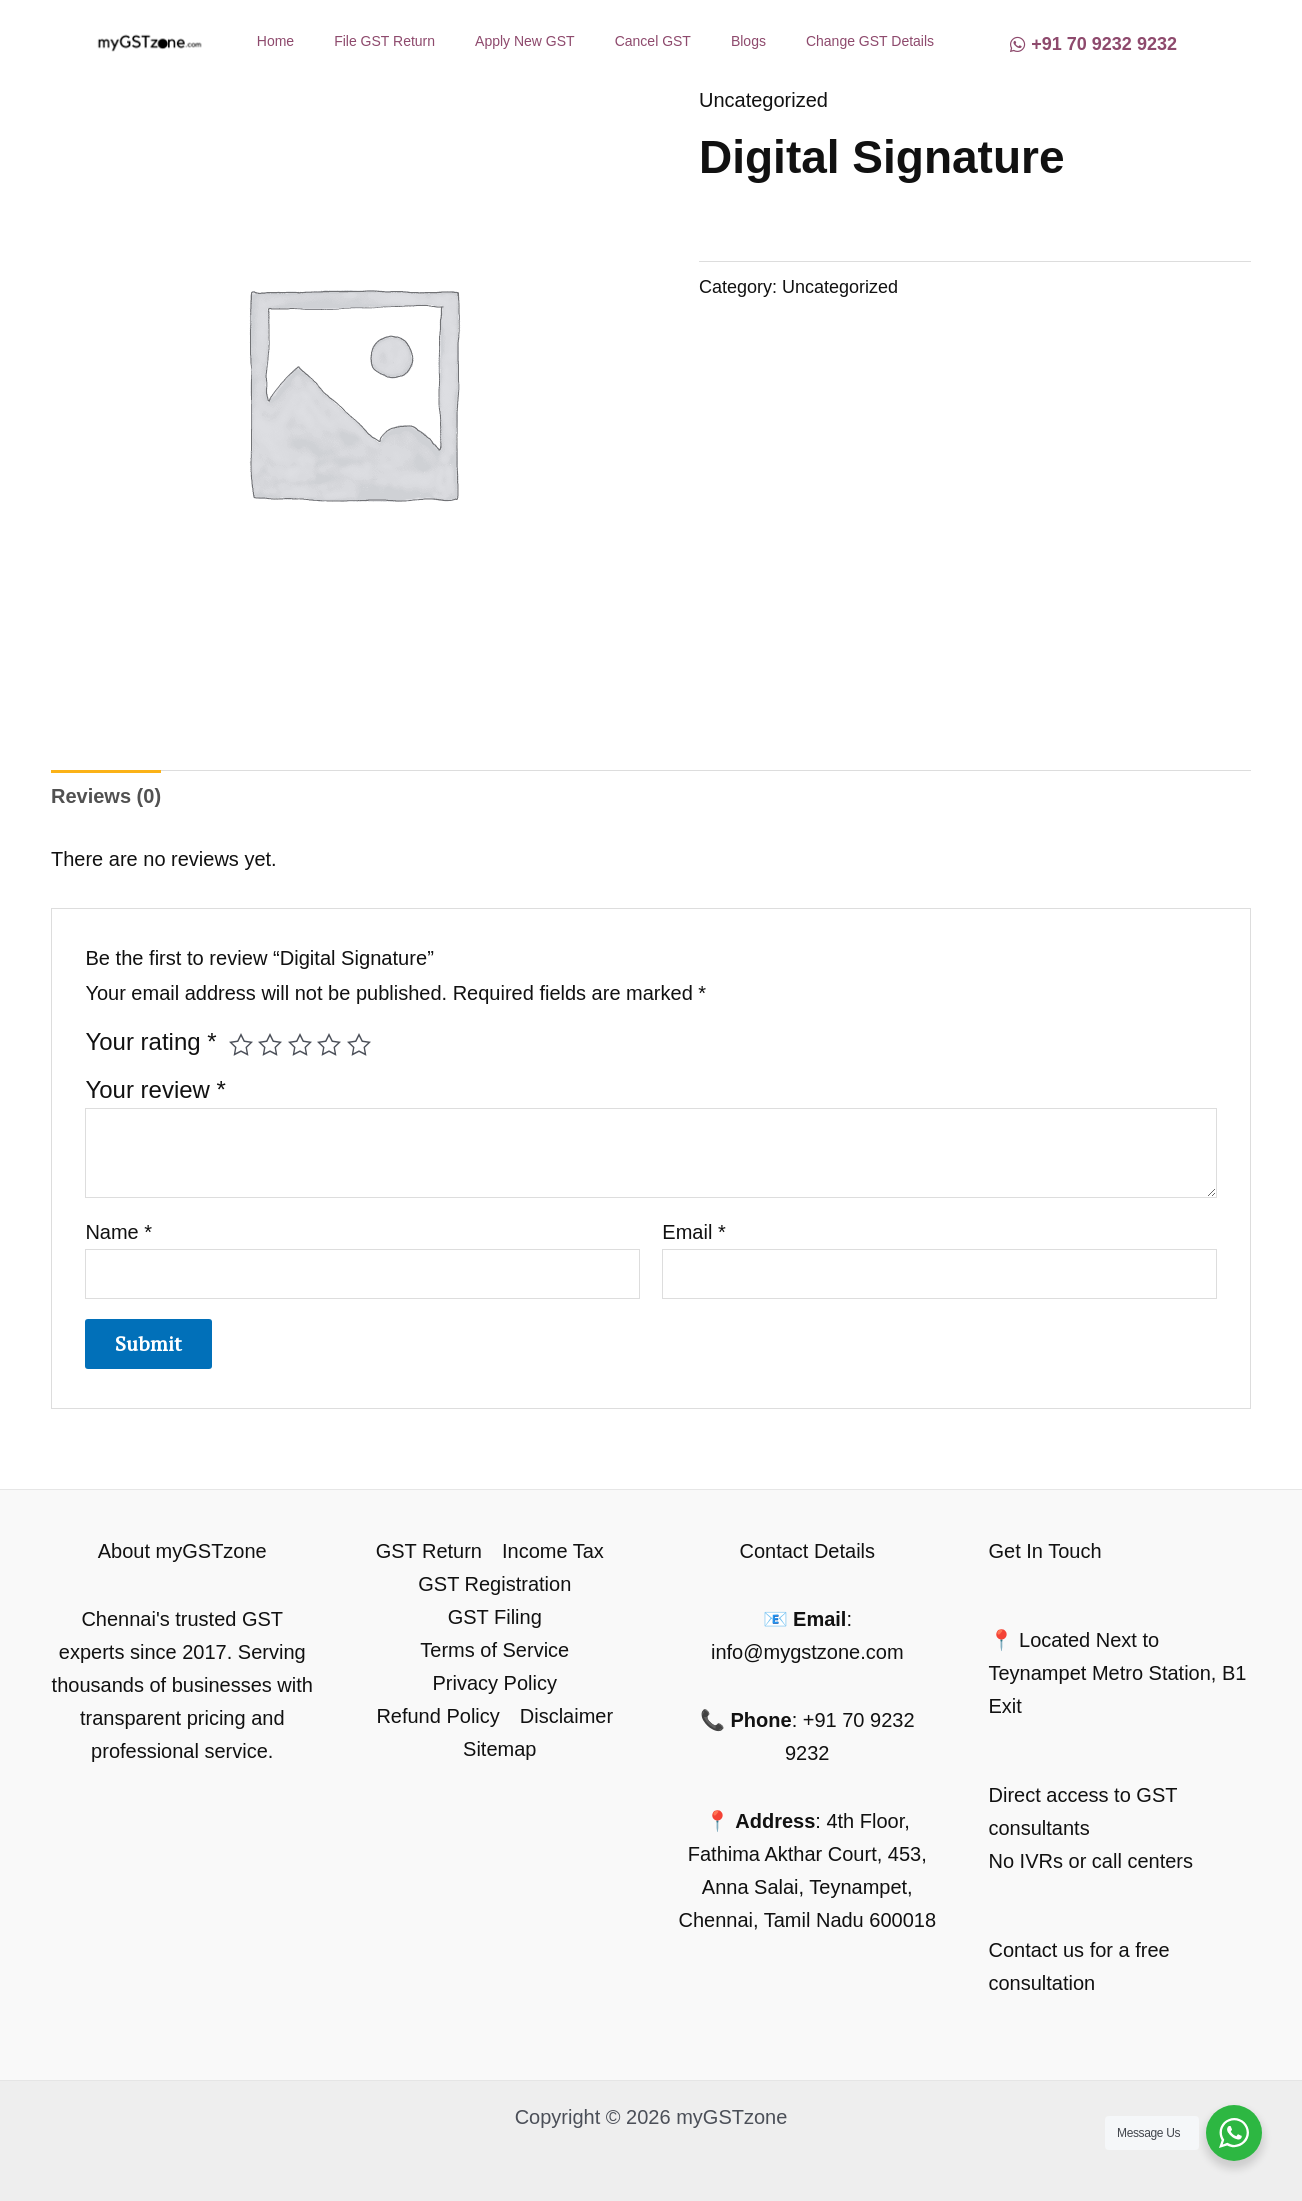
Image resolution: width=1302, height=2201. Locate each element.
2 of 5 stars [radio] (270, 1045)
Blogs (748, 41)
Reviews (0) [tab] (106, 796)
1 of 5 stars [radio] (241, 1045)
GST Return (429, 1551)
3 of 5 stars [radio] (300, 1045)
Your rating (150, 1041)
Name (118, 1232)
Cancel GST (653, 41)
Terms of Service (494, 1650)
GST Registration (494, 1584)
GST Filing (495, 1617)
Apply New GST (525, 41)
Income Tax (553, 1551)
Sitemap (499, 1749)
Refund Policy (437, 1716)
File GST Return (384, 41)
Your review (155, 1089)
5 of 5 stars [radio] (359, 1045)
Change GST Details (870, 41)
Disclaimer (566, 1716)
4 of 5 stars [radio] (329, 1045)
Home (275, 41)
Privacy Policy (495, 1683)
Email (693, 1232)
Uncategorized (763, 100)
